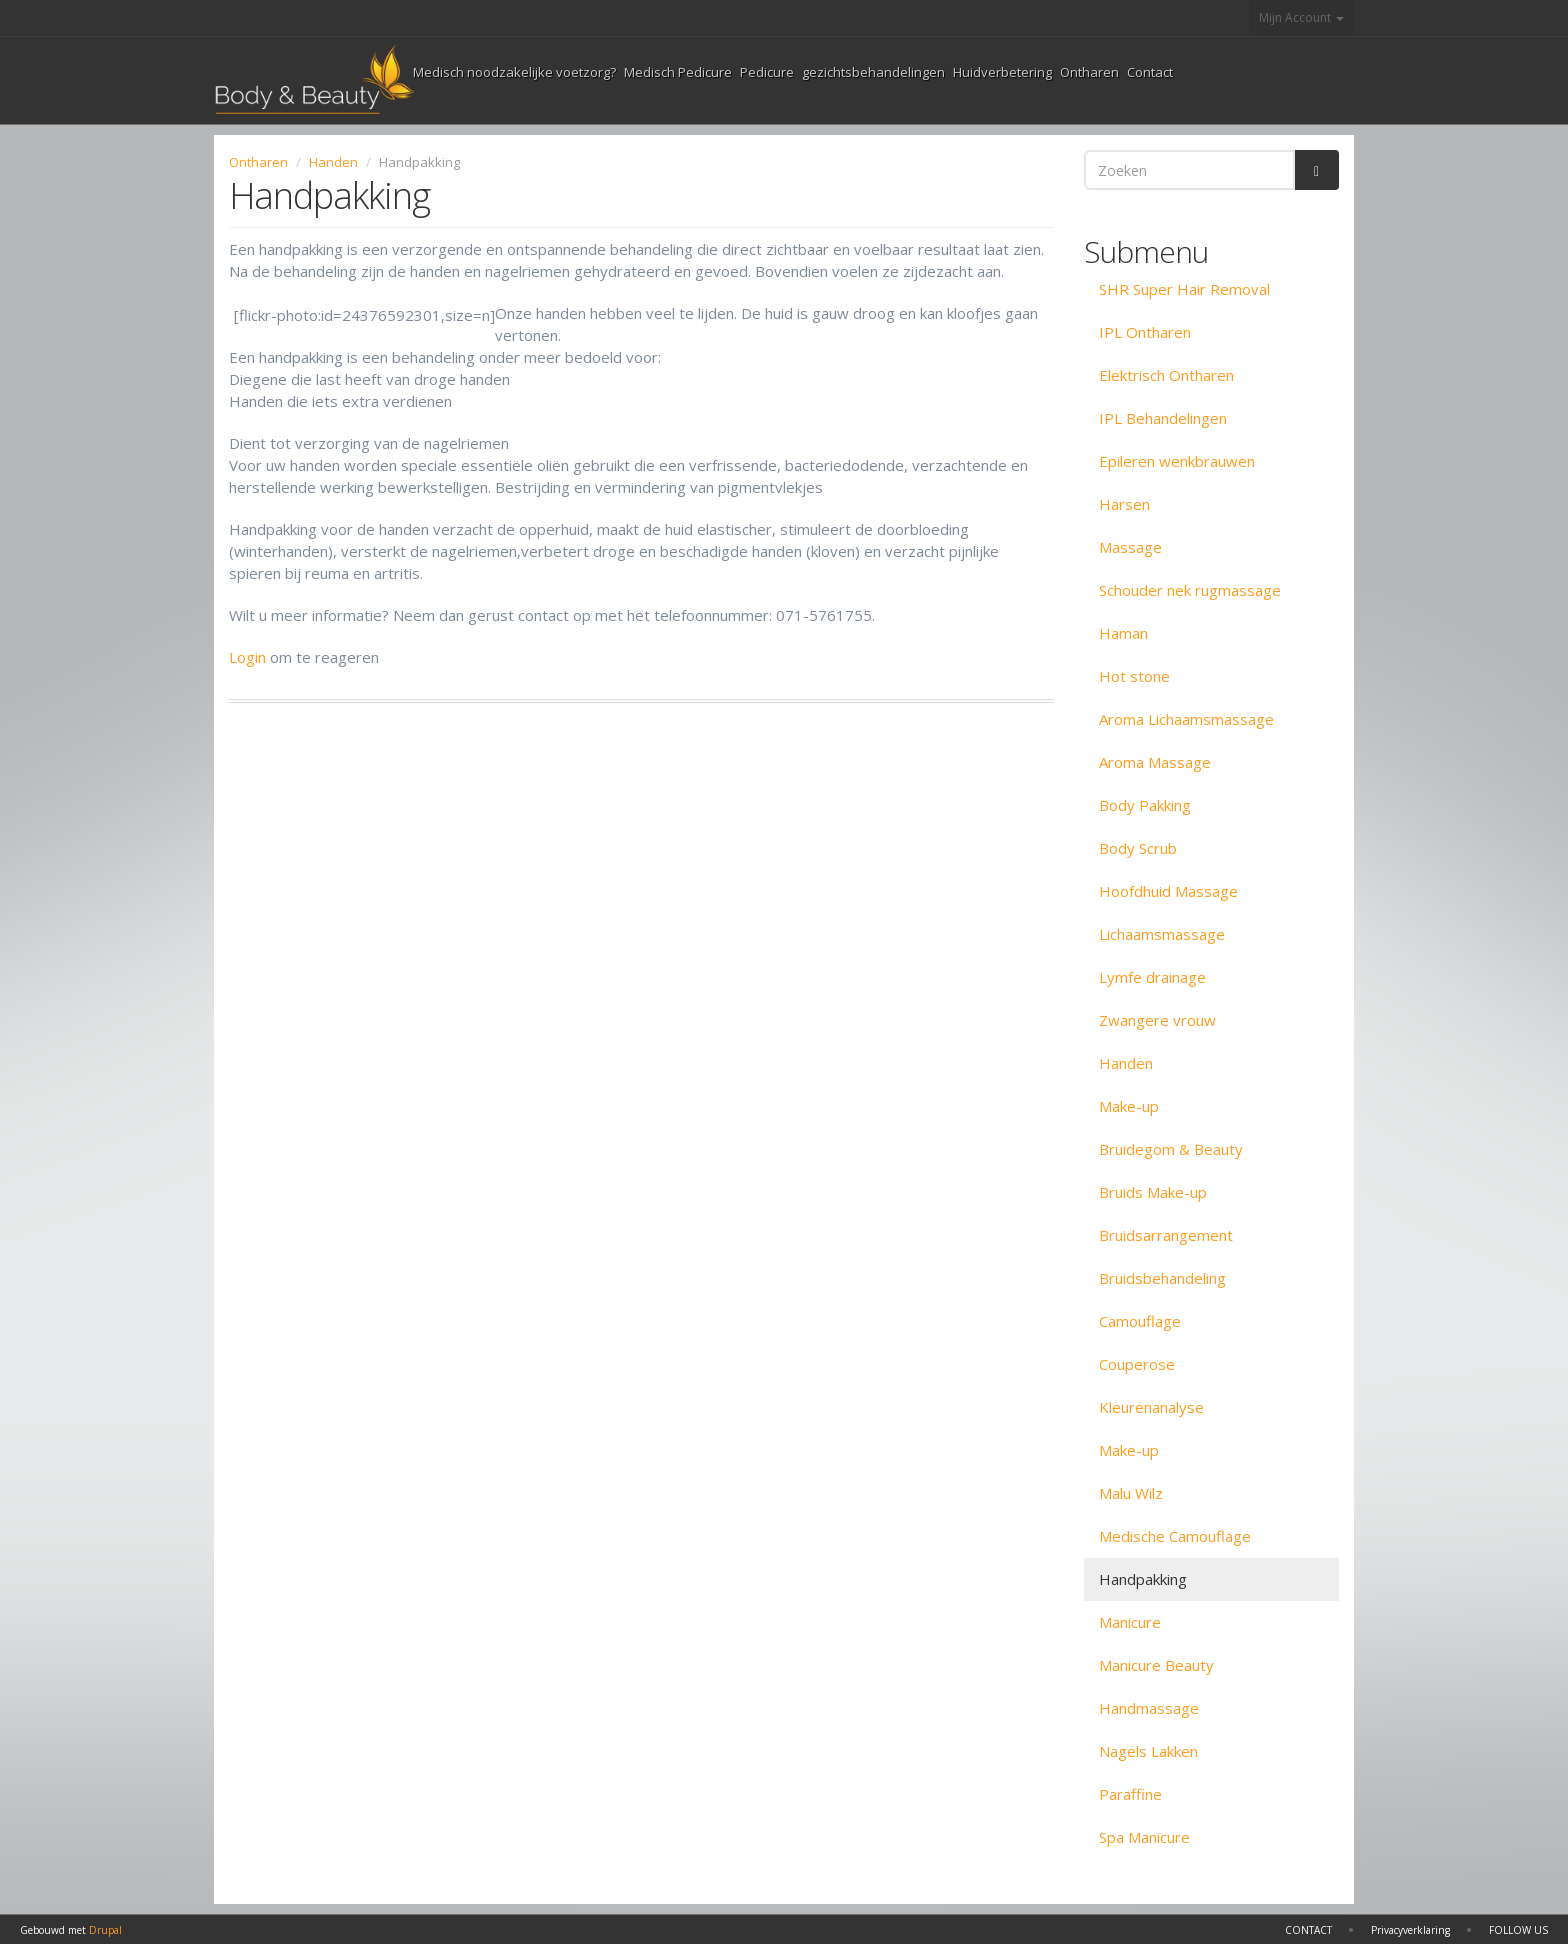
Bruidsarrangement (1166, 1235)
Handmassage (1149, 1708)
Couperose (1137, 1364)
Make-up (1129, 1106)
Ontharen (1089, 72)
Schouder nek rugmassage (1190, 590)
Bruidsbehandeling (1162, 1278)
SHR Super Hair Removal (1184, 289)
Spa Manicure (1144, 1837)
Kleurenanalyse (1151, 1407)
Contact (1150, 72)
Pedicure (767, 72)
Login (247, 657)
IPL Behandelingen (1163, 418)
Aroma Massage (1155, 762)
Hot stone (1134, 676)
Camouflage (1140, 1321)
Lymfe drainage (1152, 977)
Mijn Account (1301, 17)
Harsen (1124, 504)
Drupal (105, 1930)
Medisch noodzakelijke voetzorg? (514, 72)
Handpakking (1143, 1579)
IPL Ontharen (1145, 332)
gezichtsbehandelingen (873, 72)
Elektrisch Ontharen (1166, 375)
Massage (1130, 547)
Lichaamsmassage (1162, 934)
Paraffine (1130, 1794)
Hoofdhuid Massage (1168, 891)
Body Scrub (1138, 848)
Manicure (1130, 1622)
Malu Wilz (1131, 1493)
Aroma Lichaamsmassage (1186, 719)
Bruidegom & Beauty (1171, 1149)
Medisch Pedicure (678, 72)
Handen (333, 162)
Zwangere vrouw (1157, 1020)
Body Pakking (1145, 805)
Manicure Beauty (1156, 1665)
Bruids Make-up (1153, 1192)
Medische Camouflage (1175, 1536)
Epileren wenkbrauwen (1177, 461)
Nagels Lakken (1148, 1751)
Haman (1123, 633)
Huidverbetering (1002, 72)
